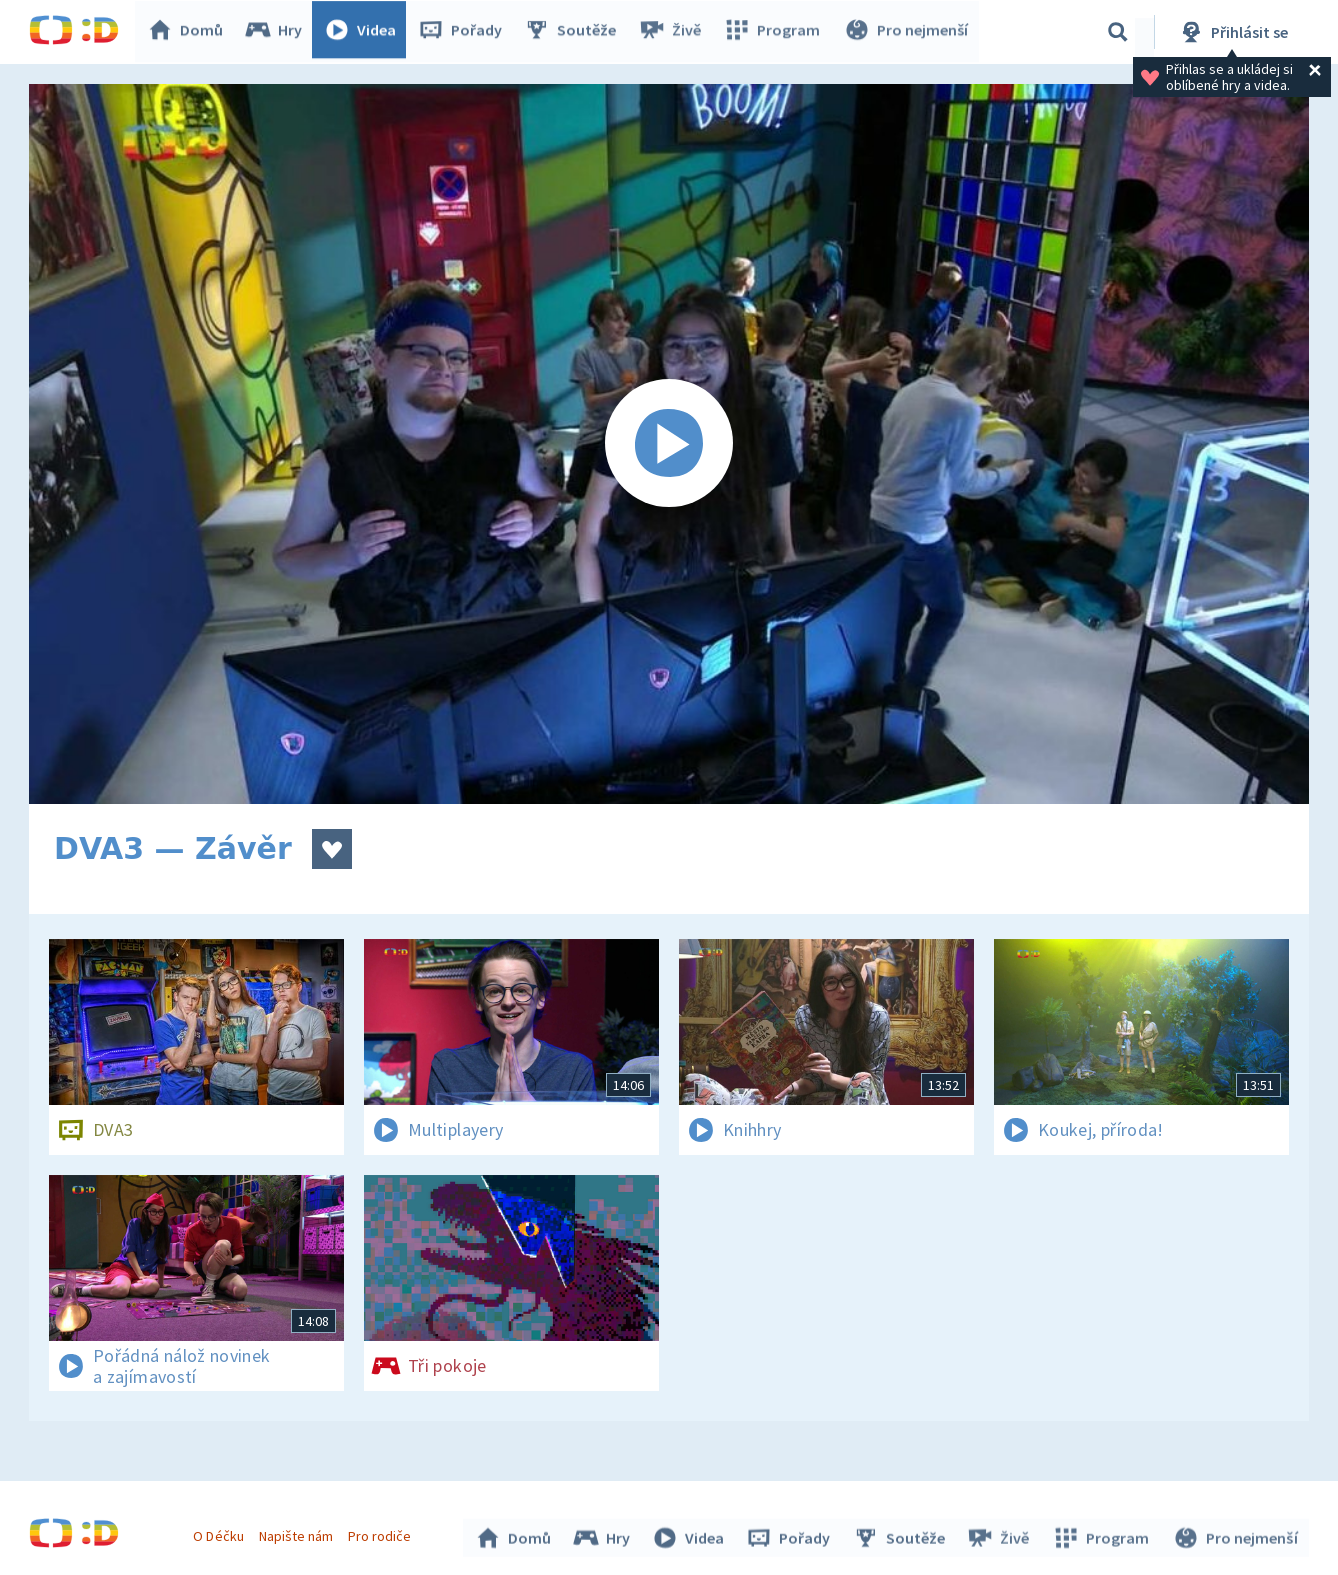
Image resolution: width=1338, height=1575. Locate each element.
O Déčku (221, 1533)
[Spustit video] (669, 444)
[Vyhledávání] (1118, 32)
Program (775, 32)
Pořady (465, 32)
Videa (365, 32)
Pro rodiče (382, 1533)
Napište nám (298, 1533)
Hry (278, 32)
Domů (190, 32)
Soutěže (575, 32)
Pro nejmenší (907, 32)
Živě (674, 32)
